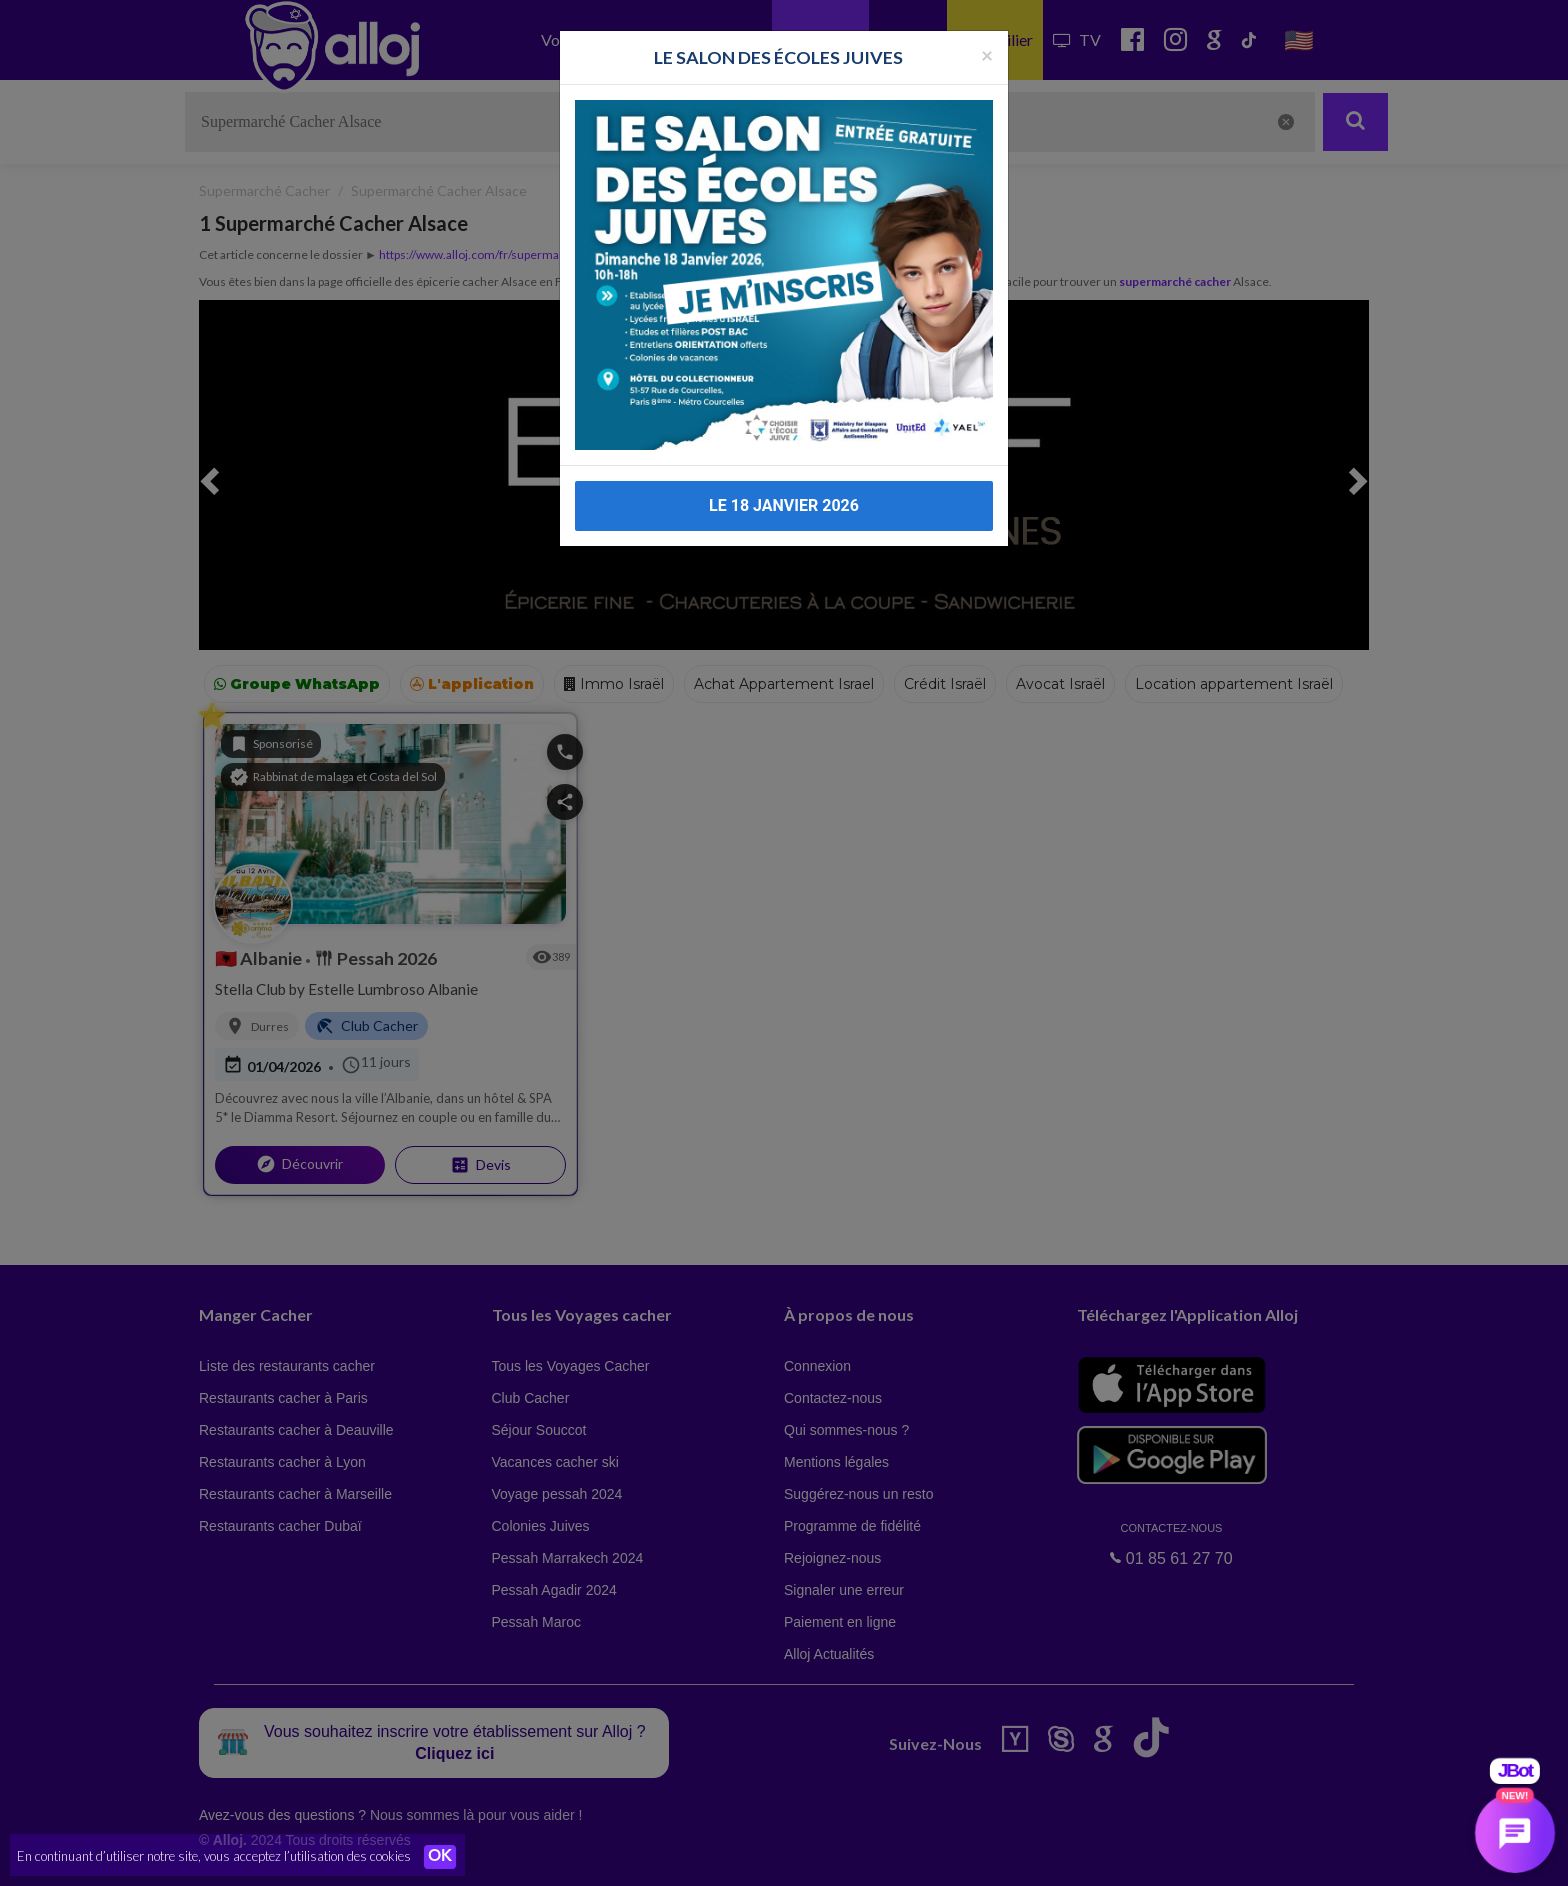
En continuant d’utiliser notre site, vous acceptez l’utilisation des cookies (214, 1856)
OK (440, 1857)
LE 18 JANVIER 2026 (784, 485)
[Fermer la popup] (987, 34)
